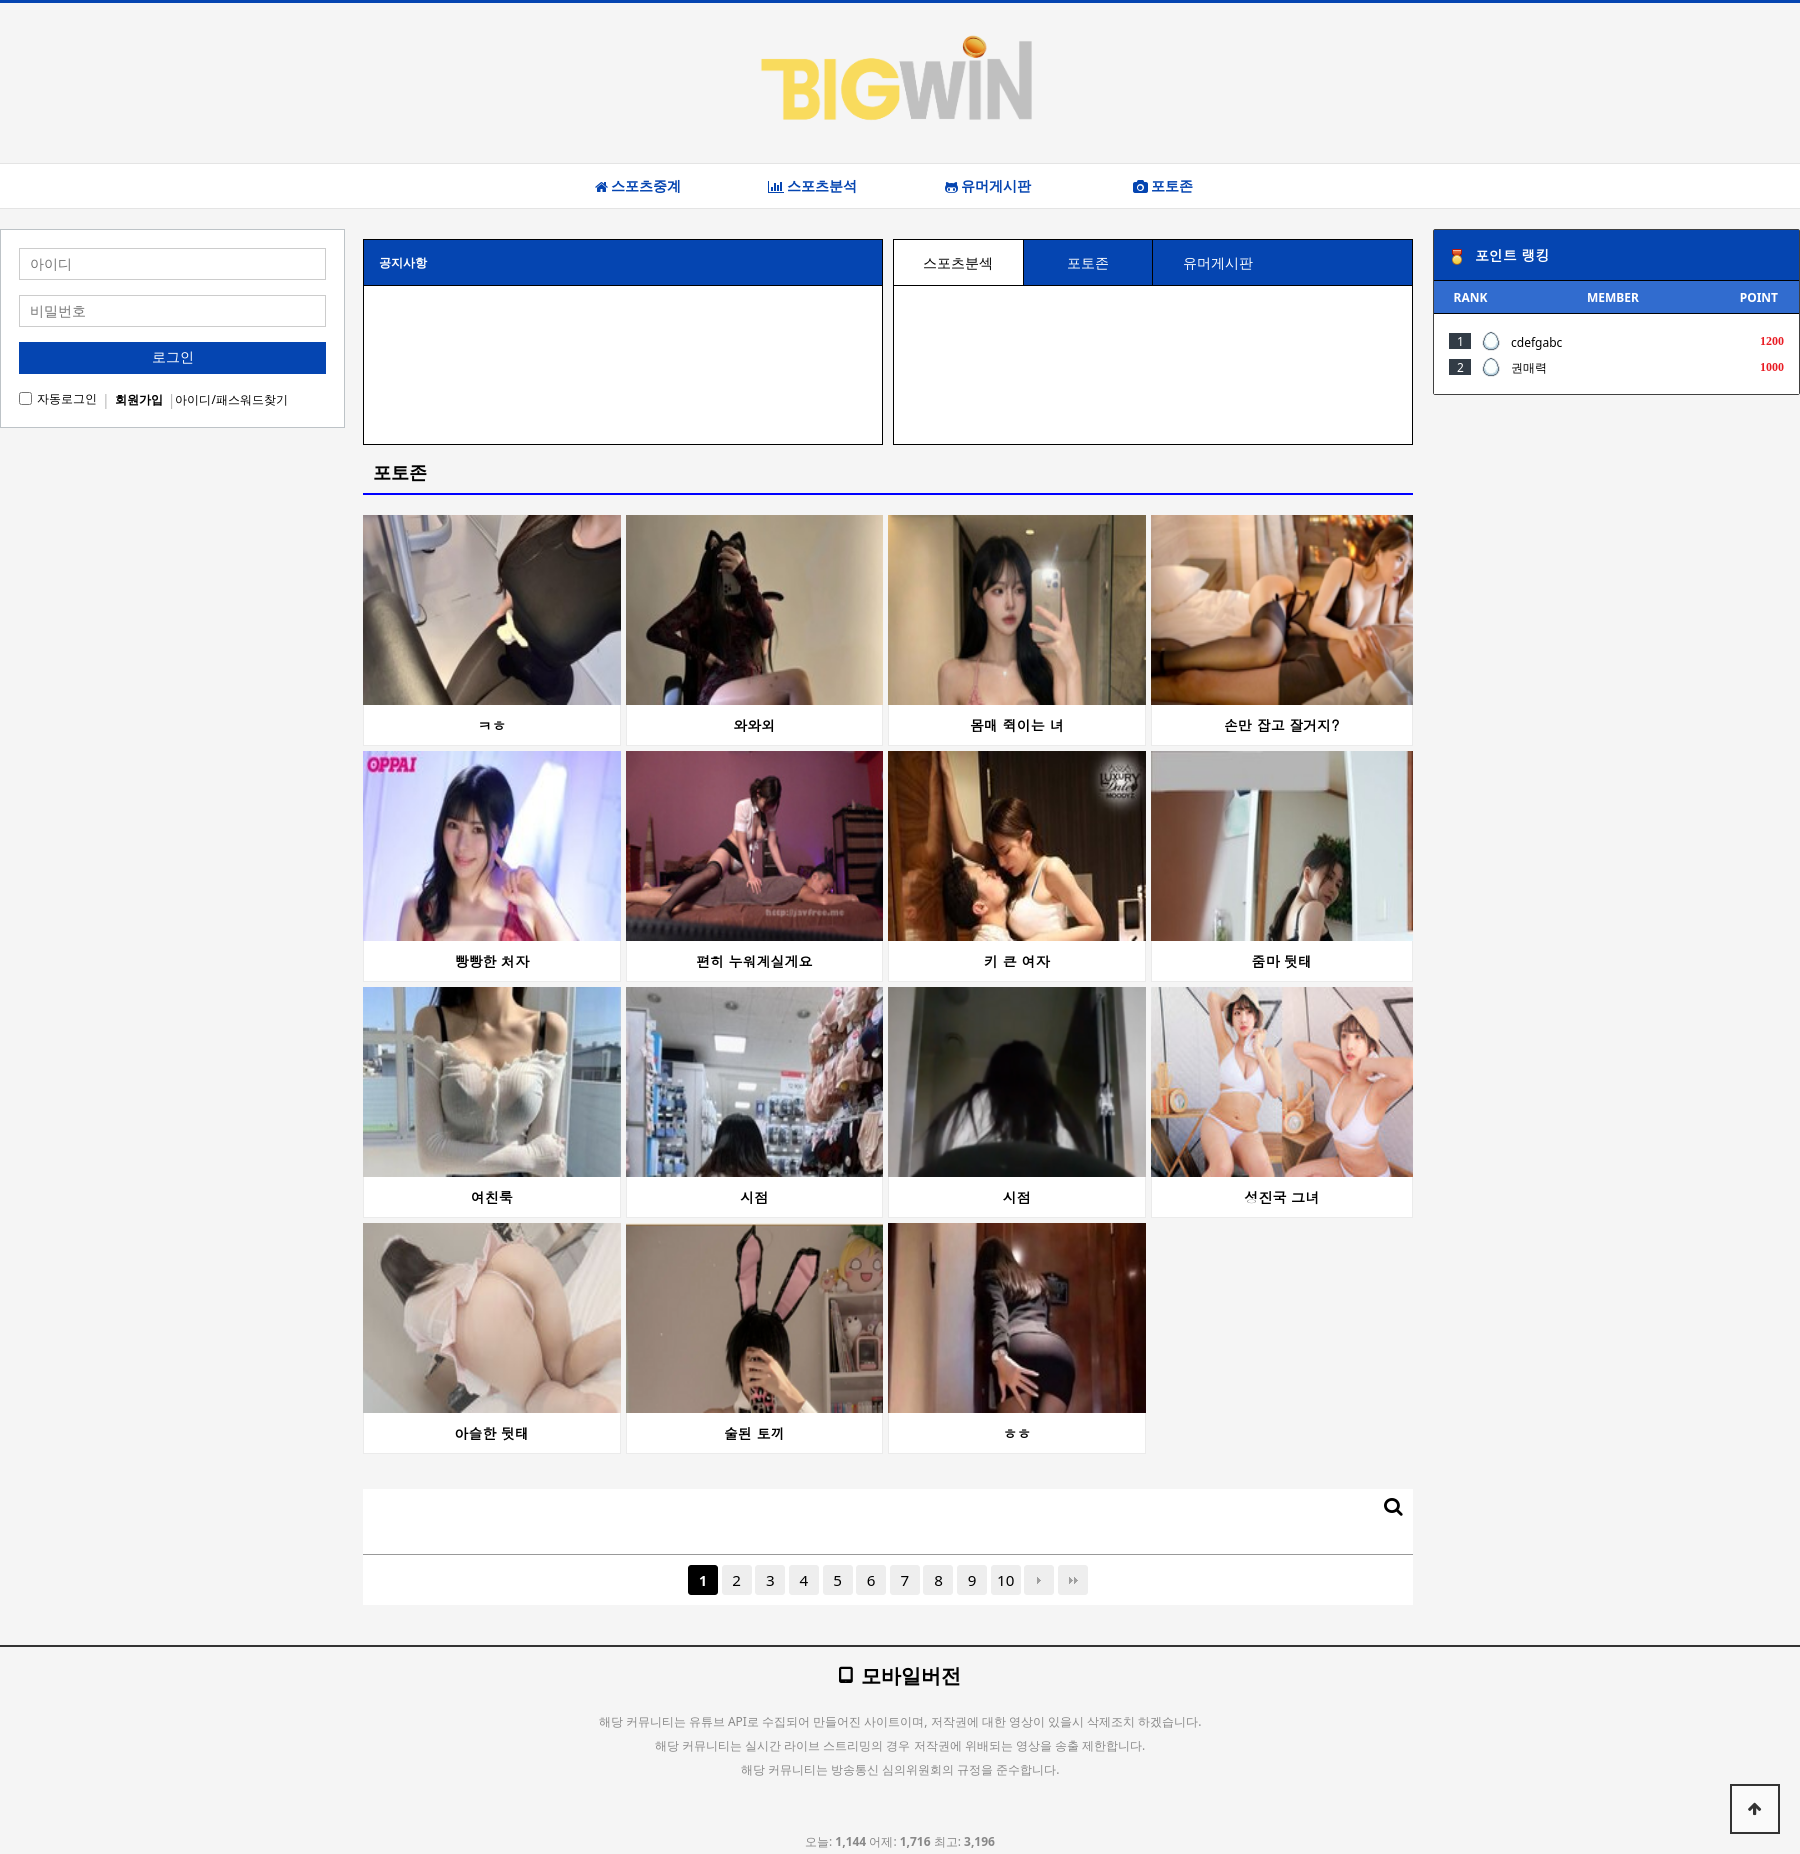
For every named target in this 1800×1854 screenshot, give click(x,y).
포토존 (1163, 186)
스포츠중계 (638, 186)
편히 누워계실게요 (754, 961)
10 (1005, 1580)
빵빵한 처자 (491, 961)
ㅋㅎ (492, 725)
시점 (754, 1197)
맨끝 (1073, 1580)
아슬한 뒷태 (491, 1433)
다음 (1039, 1580)
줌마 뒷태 (1281, 961)
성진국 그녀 (1281, 1197)
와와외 (754, 725)
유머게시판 (988, 186)
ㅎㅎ (1017, 1433)
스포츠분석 (812, 186)
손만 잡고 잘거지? (1282, 725)
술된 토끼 (754, 1433)
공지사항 (403, 262)
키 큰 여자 (1016, 961)
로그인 (173, 357)
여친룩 (492, 1197)
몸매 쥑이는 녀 (1016, 725)
